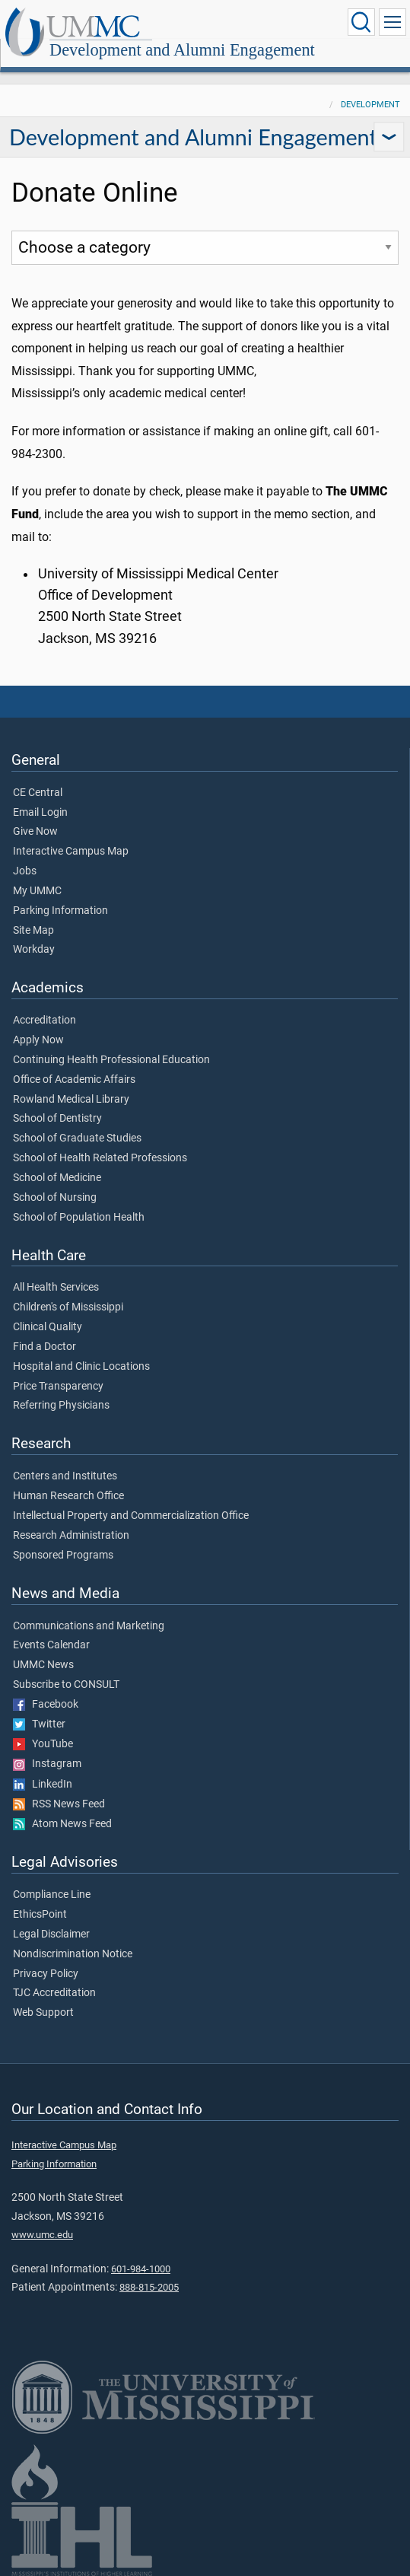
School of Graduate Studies (77, 1138)
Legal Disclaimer (51, 1934)
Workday (34, 950)
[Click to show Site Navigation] (392, 22)
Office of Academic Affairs (74, 1080)
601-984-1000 (140, 2269)
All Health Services (56, 1288)
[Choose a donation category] (205, 248)
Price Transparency (58, 1386)
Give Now (35, 832)
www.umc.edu (42, 2234)
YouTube (43, 1744)
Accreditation (44, 1020)
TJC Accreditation (54, 1993)
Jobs (25, 871)
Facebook (45, 1705)
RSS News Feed (59, 1804)
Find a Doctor (44, 1347)
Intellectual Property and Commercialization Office (131, 1516)
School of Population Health (79, 1218)
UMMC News (43, 1665)
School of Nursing (55, 1198)
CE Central (37, 793)
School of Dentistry (57, 1119)
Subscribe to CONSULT (66, 1685)
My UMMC (37, 891)
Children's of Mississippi (68, 1307)
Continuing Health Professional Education (111, 1060)
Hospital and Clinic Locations (81, 1367)
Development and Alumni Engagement (182, 49)
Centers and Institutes (65, 1476)
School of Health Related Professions (100, 1158)
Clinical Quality (47, 1327)
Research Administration (71, 1536)
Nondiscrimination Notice (72, 1954)
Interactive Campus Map (71, 851)
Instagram (47, 1764)
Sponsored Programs (63, 1555)
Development (370, 105)
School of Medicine (57, 1178)
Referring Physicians (61, 1405)
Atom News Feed (62, 1824)
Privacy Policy (45, 1974)
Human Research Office (68, 1496)
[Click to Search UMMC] (361, 22)
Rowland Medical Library (71, 1100)
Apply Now (38, 1040)
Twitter (39, 1724)
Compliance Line (52, 1895)
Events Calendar (51, 1645)
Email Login (40, 813)
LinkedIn (42, 1784)
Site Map (33, 931)
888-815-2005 (149, 2287)
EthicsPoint (40, 1915)
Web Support (43, 2013)
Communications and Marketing (88, 1626)
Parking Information (60, 911)
